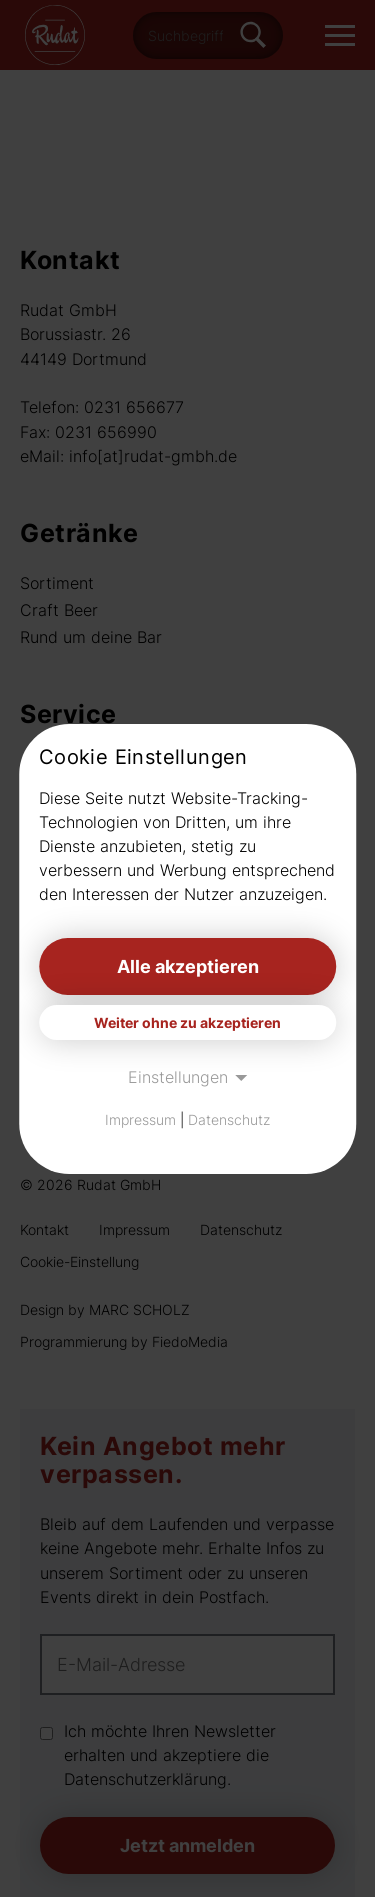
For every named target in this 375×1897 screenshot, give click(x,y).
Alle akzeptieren (188, 966)
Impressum (140, 1119)
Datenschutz (229, 1119)
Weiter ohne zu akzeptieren (187, 1022)
